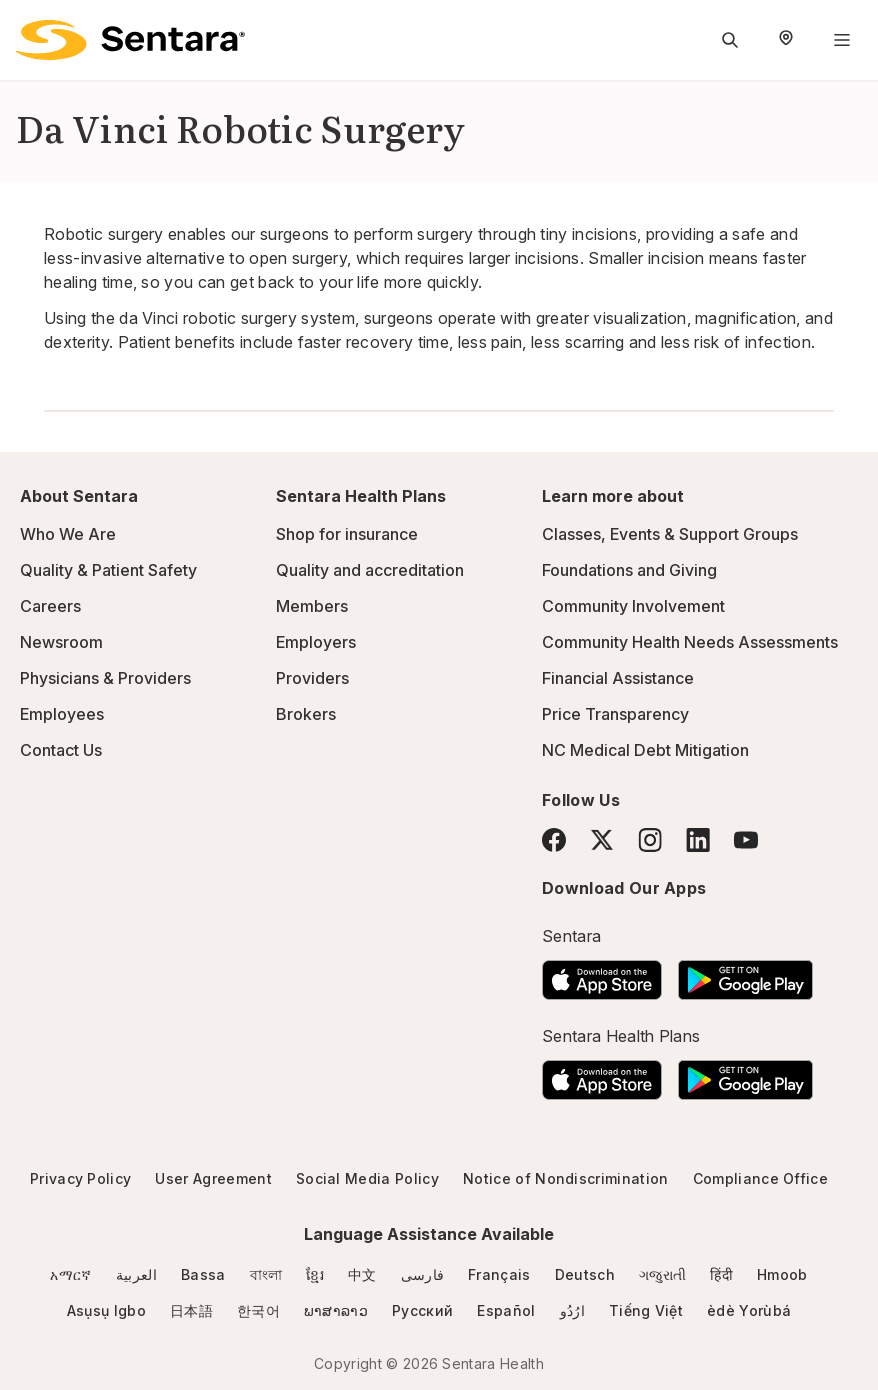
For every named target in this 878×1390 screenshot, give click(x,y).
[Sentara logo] (130, 40)
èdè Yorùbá (749, 1310)
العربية (136, 1274)
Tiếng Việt (646, 1310)
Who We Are (68, 534)
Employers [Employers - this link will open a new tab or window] (316, 642)
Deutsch (585, 1274)
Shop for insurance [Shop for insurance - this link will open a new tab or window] (347, 534)
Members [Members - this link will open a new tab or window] (312, 606)
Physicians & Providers (105, 678)
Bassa (203, 1274)
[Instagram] (650, 839)
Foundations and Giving (629, 570)
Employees (62, 714)
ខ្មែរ (315, 1274)
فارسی (423, 1274)
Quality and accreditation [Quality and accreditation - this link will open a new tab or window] (370, 570)
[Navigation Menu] (842, 40)
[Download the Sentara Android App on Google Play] (745, 974)
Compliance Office (760, 1178)
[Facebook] (554, 840)
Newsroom (61, 642)
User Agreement (213, 1178)
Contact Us (61, 750)
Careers (50, 606)
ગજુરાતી (662, 1274)
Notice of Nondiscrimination (566, 1178)
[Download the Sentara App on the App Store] (602, 974)
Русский (422, 1310)
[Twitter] (602, 840)
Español (506, 1310)
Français (499, 1274)
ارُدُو (572, 1310)
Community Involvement (633, 606)
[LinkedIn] (698, 839)
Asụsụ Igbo (106, 1310)
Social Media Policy (367, 1178)
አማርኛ (70, 1274)
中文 (362, 1274)
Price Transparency (615, 714)
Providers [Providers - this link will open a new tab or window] (312, 678)
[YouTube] (746, 840)
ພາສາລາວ (336, 1310)
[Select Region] (786, 40)
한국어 (258, 1310)
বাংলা (266, 1274)
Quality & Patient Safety (108, 570)
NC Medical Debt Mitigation (645, 750)
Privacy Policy (80, 1178)
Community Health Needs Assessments (690, 642)
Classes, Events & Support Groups (670, 534)
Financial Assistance (618, 678)
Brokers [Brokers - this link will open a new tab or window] (306, 714)
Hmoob (782, 1274)
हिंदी (721, 1274)
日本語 (191, 1310)
